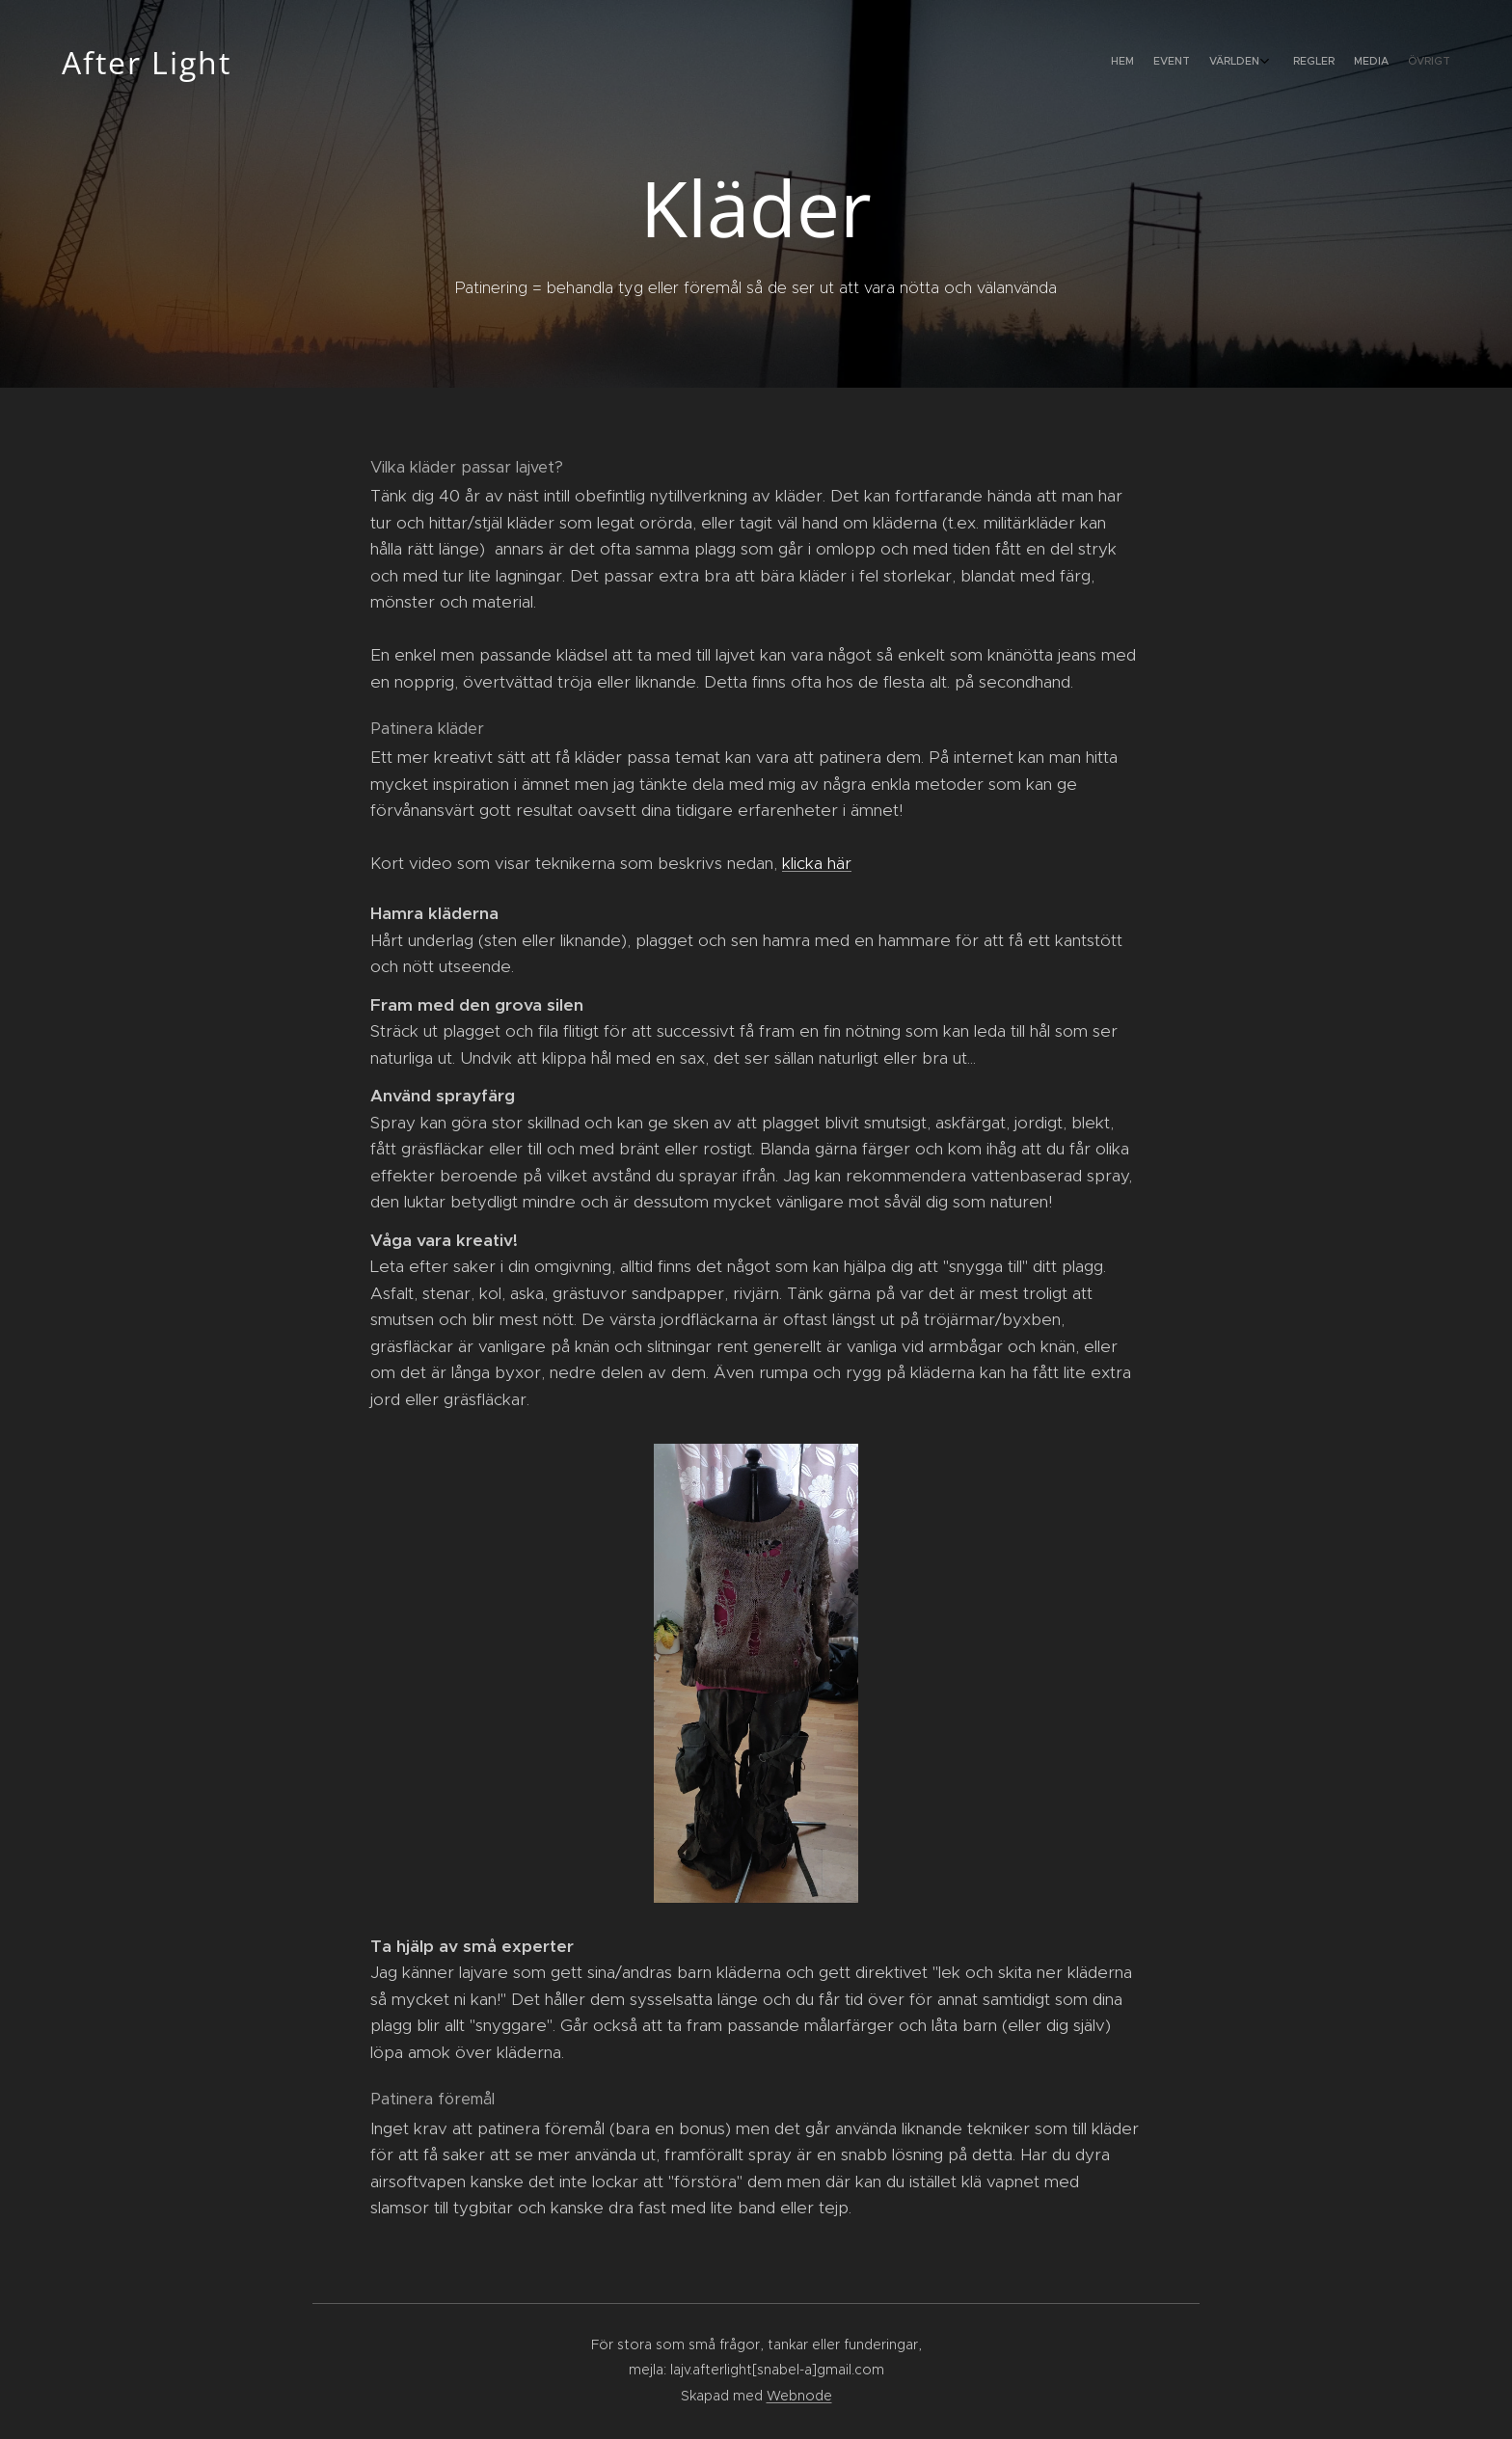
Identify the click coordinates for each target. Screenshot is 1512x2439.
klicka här (816, 863)
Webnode (799, 2395)
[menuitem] (1342, 63)
